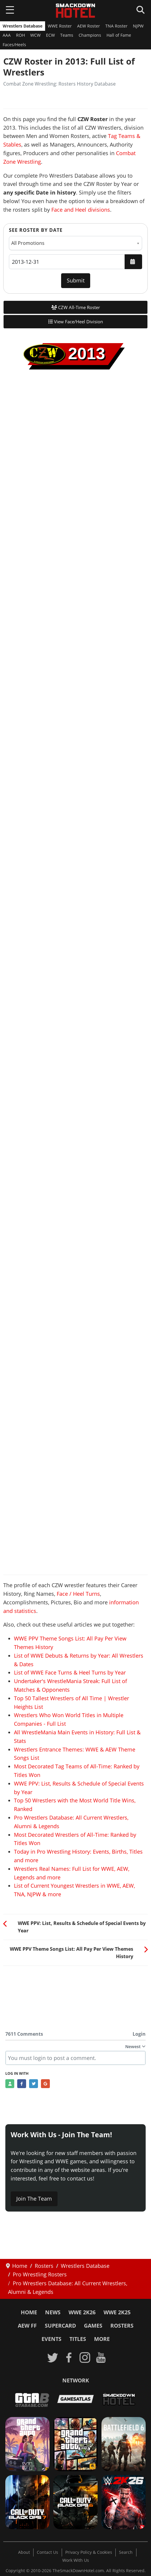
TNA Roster (116, 26)
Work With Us (75, 2560)
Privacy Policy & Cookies (88, 2552)
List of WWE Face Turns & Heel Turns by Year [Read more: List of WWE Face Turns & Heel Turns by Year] (70, 1672)
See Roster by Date (36, 230)
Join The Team (34, 2198)
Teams (66, 35)
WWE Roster (60, 26)
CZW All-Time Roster (75, 307)
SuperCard (60, 2325)
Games (93, 2325)
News (53, 2312)
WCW (35, 35)
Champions (90, 35)
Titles (77, 2338)
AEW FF (27, 2325)
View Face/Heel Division (75, 321)
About (24, 2552)
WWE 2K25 (117, 2312)
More (102, 2338)
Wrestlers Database (22, 26)
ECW (50, 35)
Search (126, 2552)
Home (29, 2312)
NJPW (138, 26)
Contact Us (47, 2552)
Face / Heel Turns (78, 1593)
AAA (7, 35)
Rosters (121, 2325)
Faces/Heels (14, 44)
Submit (76, 280)
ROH (20, 35)
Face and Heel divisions (80, 209)
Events (51, 2338)
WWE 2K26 (82, 2312)
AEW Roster (88, 26)
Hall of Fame (119, 35)
